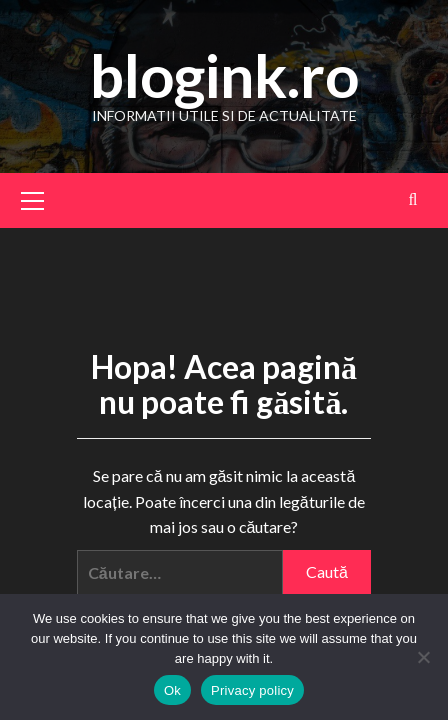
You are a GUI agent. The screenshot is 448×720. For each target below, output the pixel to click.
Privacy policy (252, 690)
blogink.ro (224, 75)
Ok (172, 690)
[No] (423, 657)
